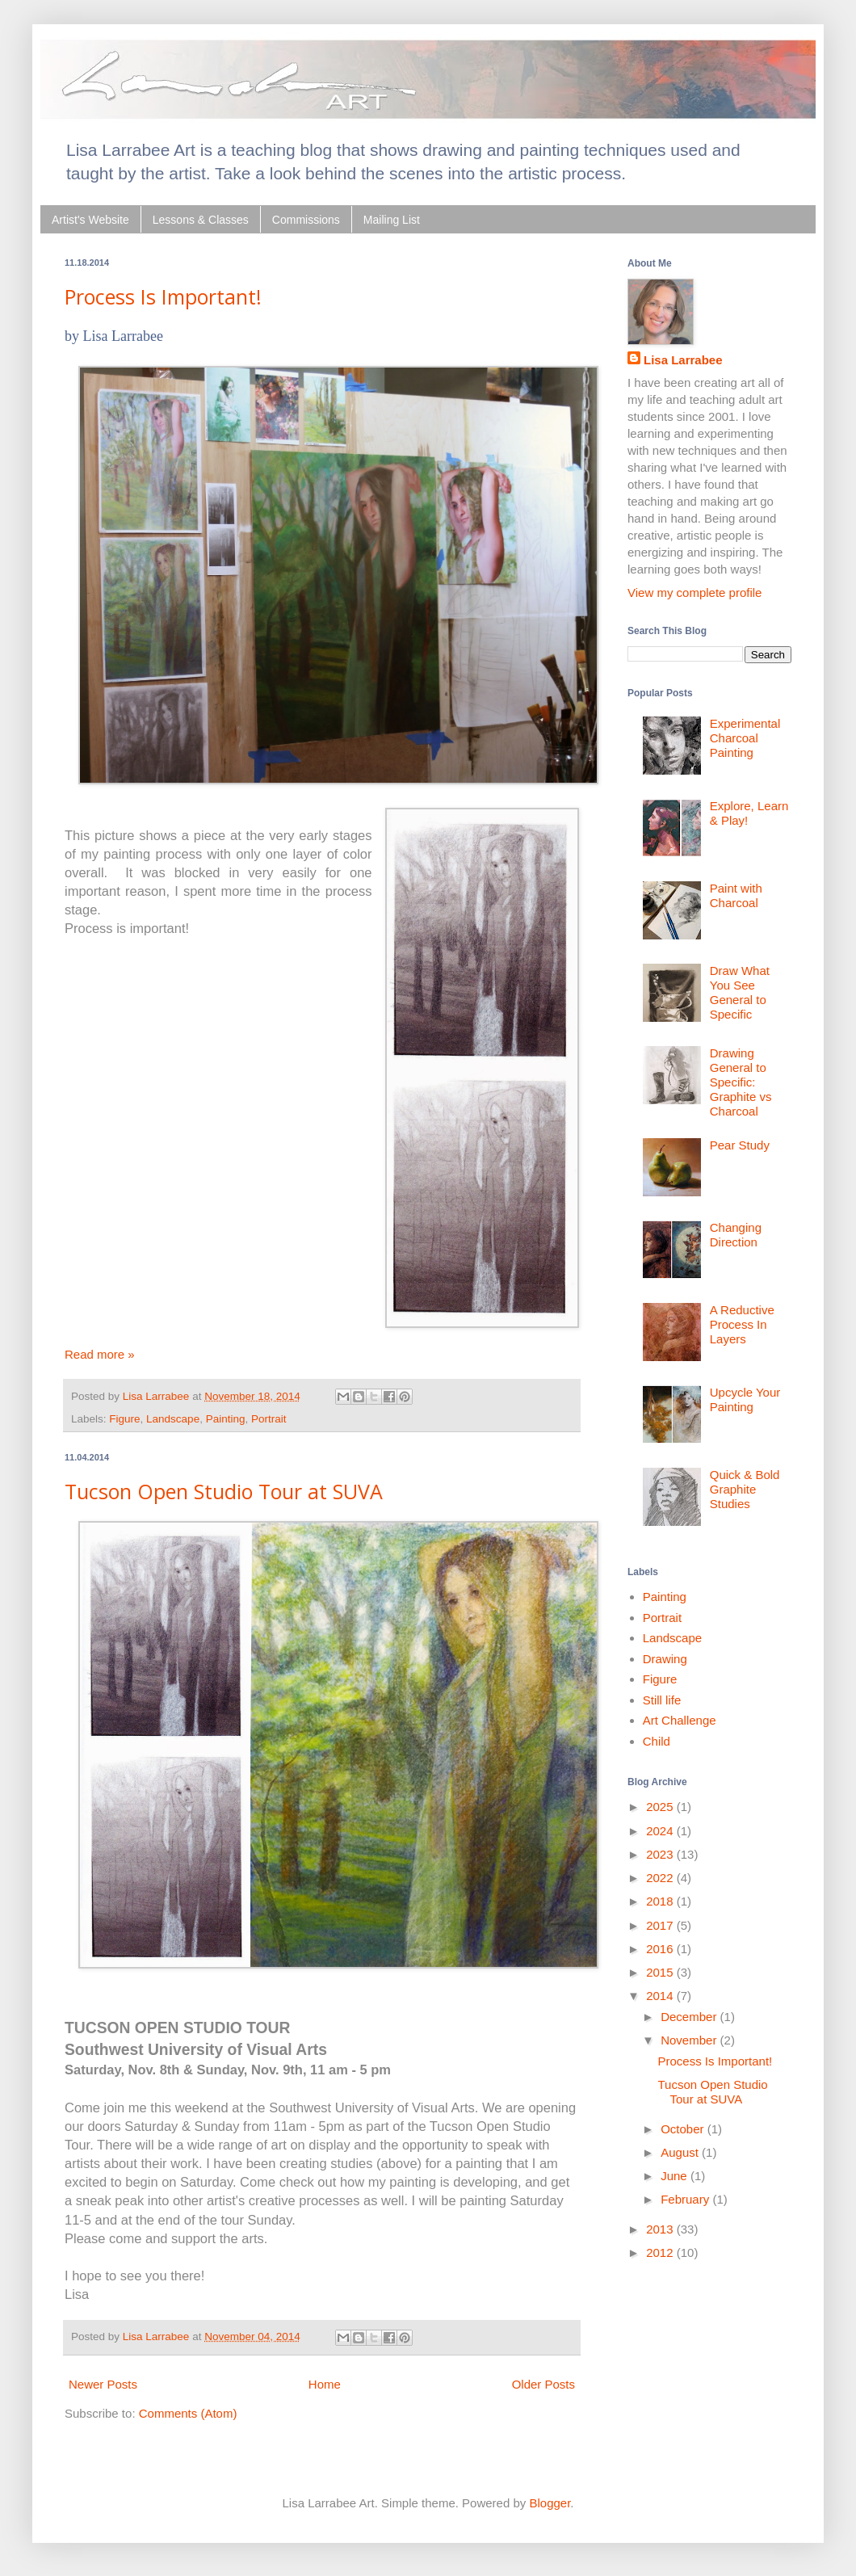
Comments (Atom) (188, 2413)
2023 (661, 1854)
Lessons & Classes (201, 219)
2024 (661, 1831)
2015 (661, 1972)
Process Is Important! (163, 296)
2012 (661, 2252)
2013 (661, 2229)
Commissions (306, 219)
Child (656, 1741)
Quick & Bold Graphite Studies (745, 1489)
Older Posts (543, 2384)
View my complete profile (694, 592)
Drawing (665, 1659)
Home (324, 2384)
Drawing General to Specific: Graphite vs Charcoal (741, 1082)
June (675, 2176)
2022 (661, 1878)
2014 (661, 1995)
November (690, 2040)
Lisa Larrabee (683, 360)
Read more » (100, 1354)
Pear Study (740, 1145)
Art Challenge (679, 1720)
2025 (661, 1806)
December (690, 2016)
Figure (124, 1419)
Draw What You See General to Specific (740, 992)
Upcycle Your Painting (745, 1399)
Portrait (269, 1419)
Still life (662, 1700)
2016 (661, 1949)
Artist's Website (90, 219)
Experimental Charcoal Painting (745, 737)
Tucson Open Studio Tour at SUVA (224, 1491)
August (681, 2152)
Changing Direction (736, 1235)
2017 (661, 1925)
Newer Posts (103, 2384)
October (684, 2129)
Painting (225, 1419)
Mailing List (391, 219)
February (686, 2199)
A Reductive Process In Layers (742, 1324)
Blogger (549, 2503)
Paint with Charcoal (736, 895)
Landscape (172, 1419)
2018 (661, 1901)
